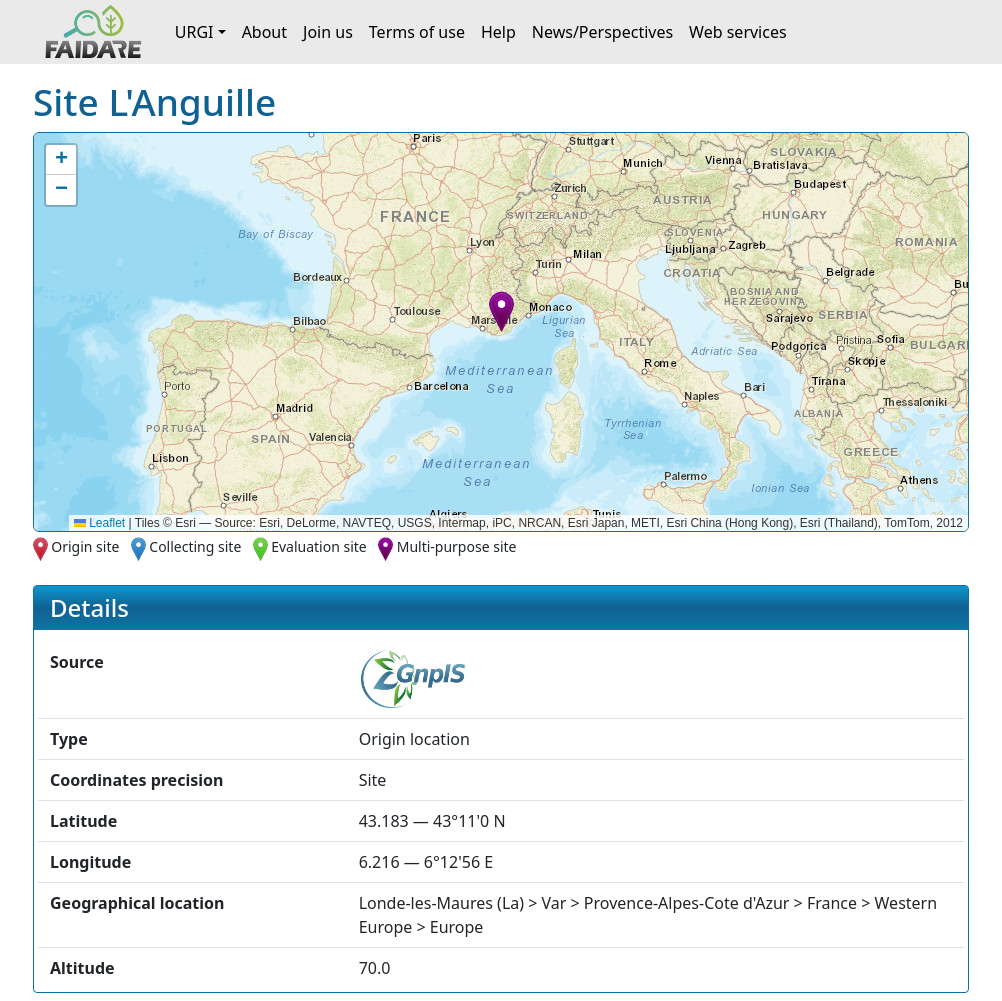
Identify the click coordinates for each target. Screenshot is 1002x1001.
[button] (501, 311)
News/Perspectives (602, 32)
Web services (738, 32)
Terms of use (417, 32)
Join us (328, 32)
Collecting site (195, 546)
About (264, 32)
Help (498, 32)
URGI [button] (194, 32)
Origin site (85, 546)
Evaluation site (319, 546)
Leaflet (99, 523)
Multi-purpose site (457, 546)
